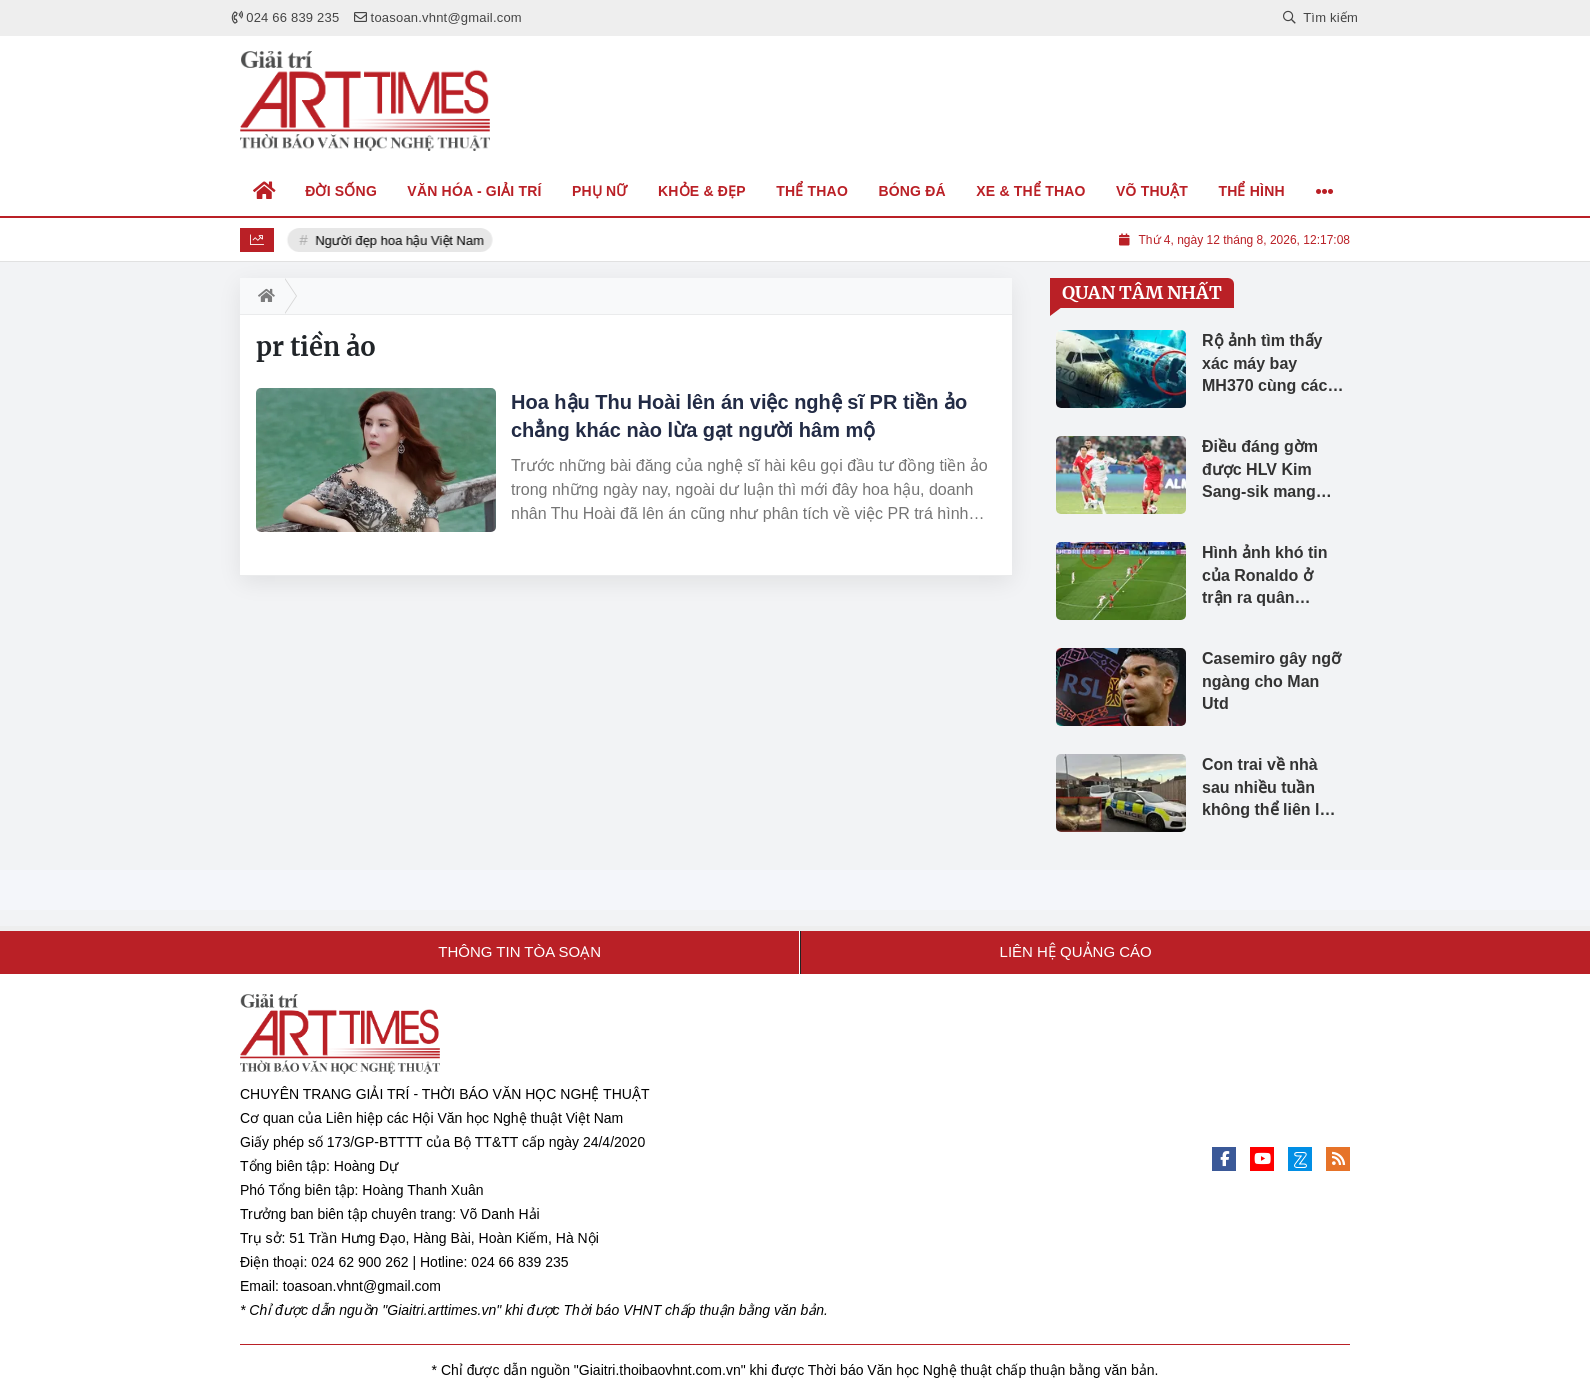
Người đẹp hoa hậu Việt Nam (401, 240)
